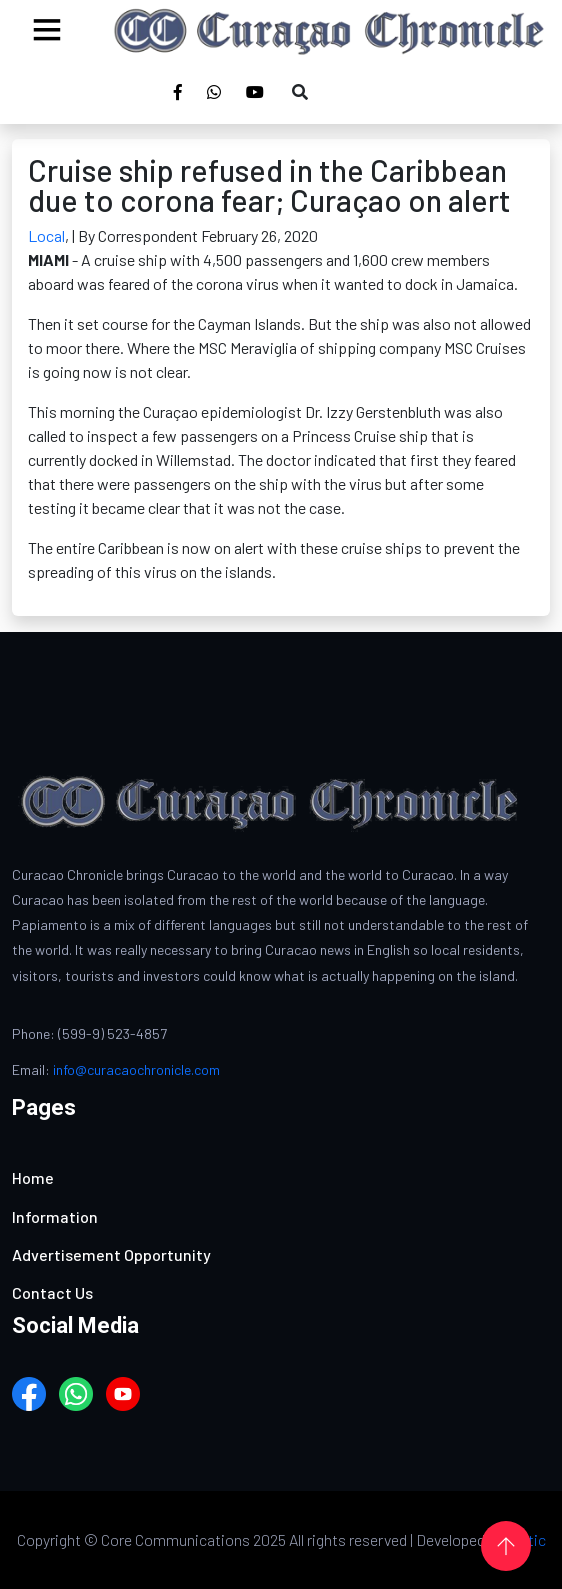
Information (55, 1216)
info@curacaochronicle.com (136, 1069)
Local (46, 235)
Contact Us (52, 1292)
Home (33, 1177)
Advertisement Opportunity (111, 1254)
